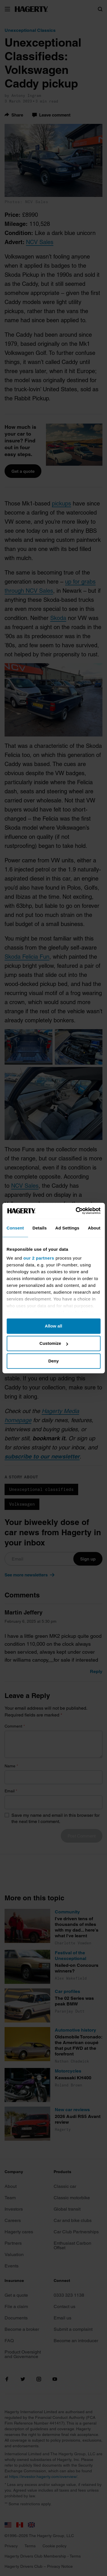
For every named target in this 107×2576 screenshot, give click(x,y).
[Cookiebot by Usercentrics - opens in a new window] (76, 1210)
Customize (53, 1343)
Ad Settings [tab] (67, 1227)
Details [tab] (40, 1227)
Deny (53, 1360)
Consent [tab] (15, 1227)
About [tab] (94, 1227)
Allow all (53, 1326)
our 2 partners (38, 1258)
